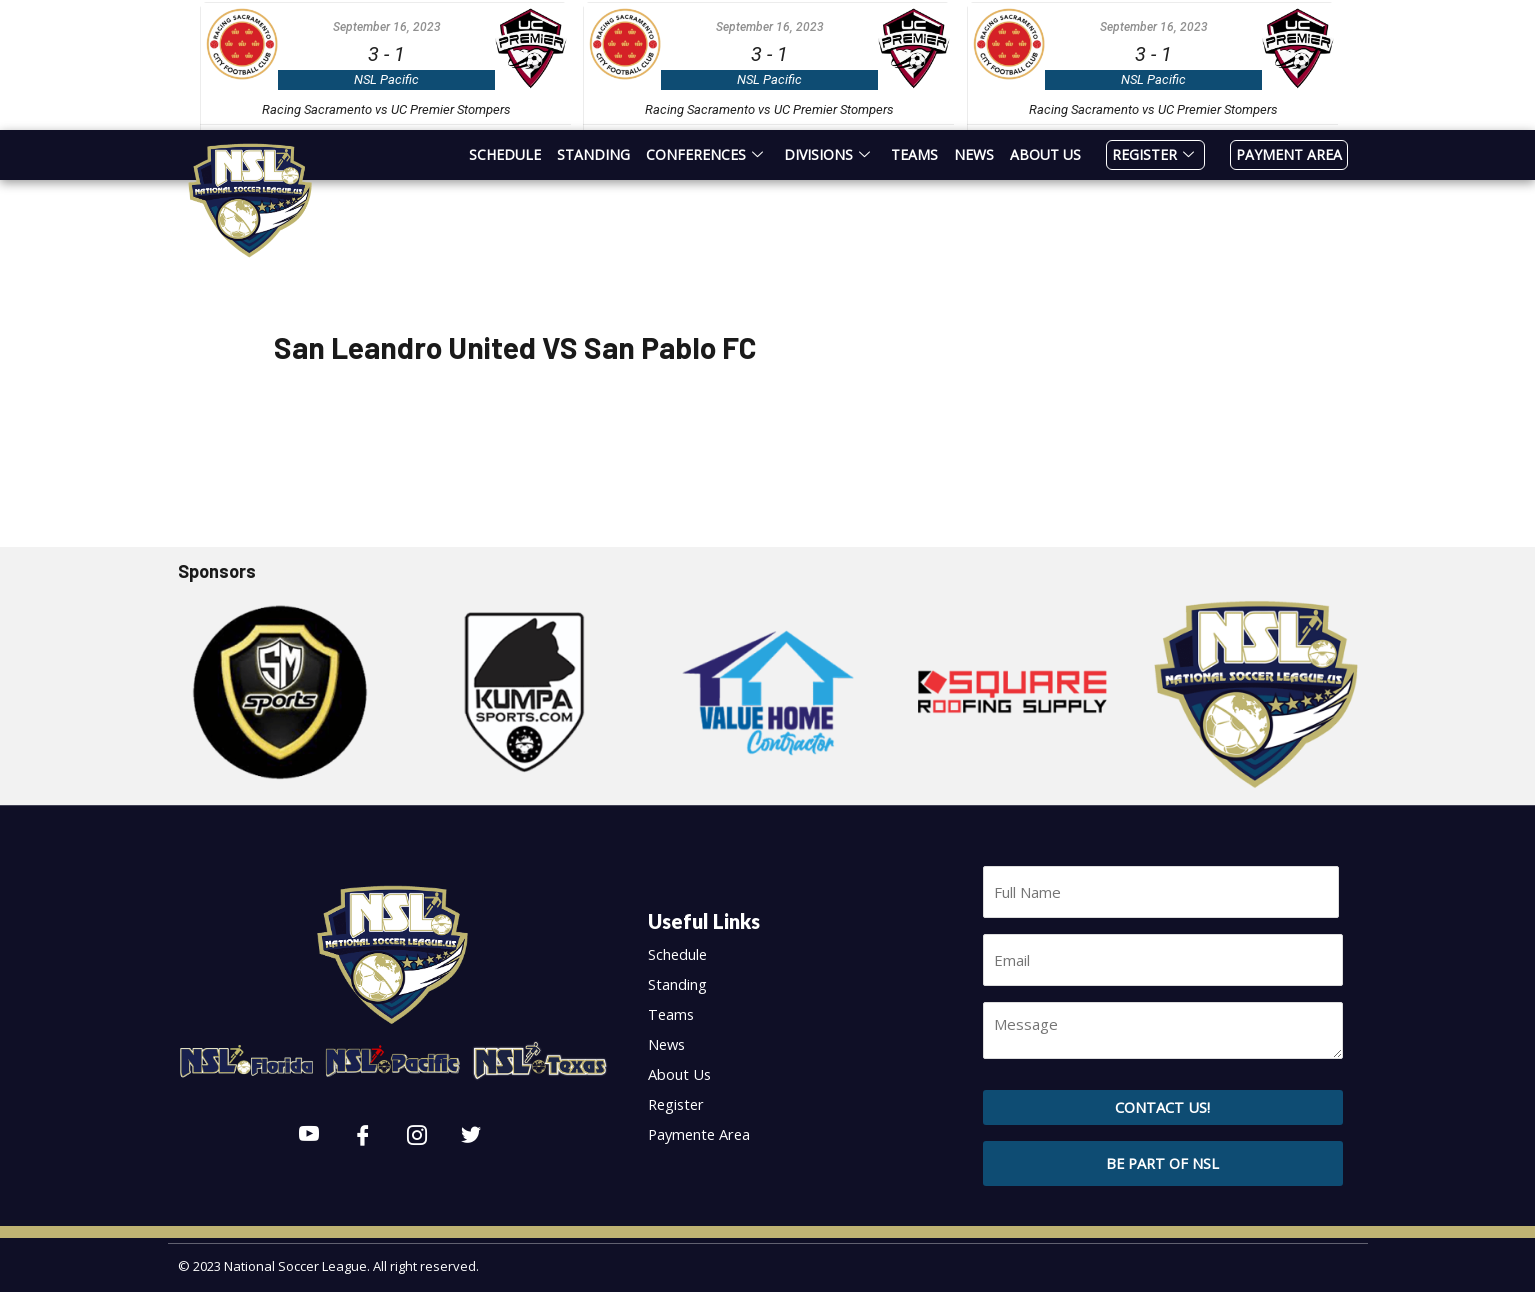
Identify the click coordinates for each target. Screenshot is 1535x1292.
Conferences (707, 154)
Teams (914, 154)
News (974, 154)
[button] (1163, 1154)
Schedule (505, 154)
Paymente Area (705, 1134)
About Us (1045, 154)
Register (1155, 154)
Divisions (829, 154)
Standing (593, 154)
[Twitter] (471, 1136)
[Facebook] (363, 1136)
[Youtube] (309, 1136)
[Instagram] (417, 1136)
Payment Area (1289, 154)
